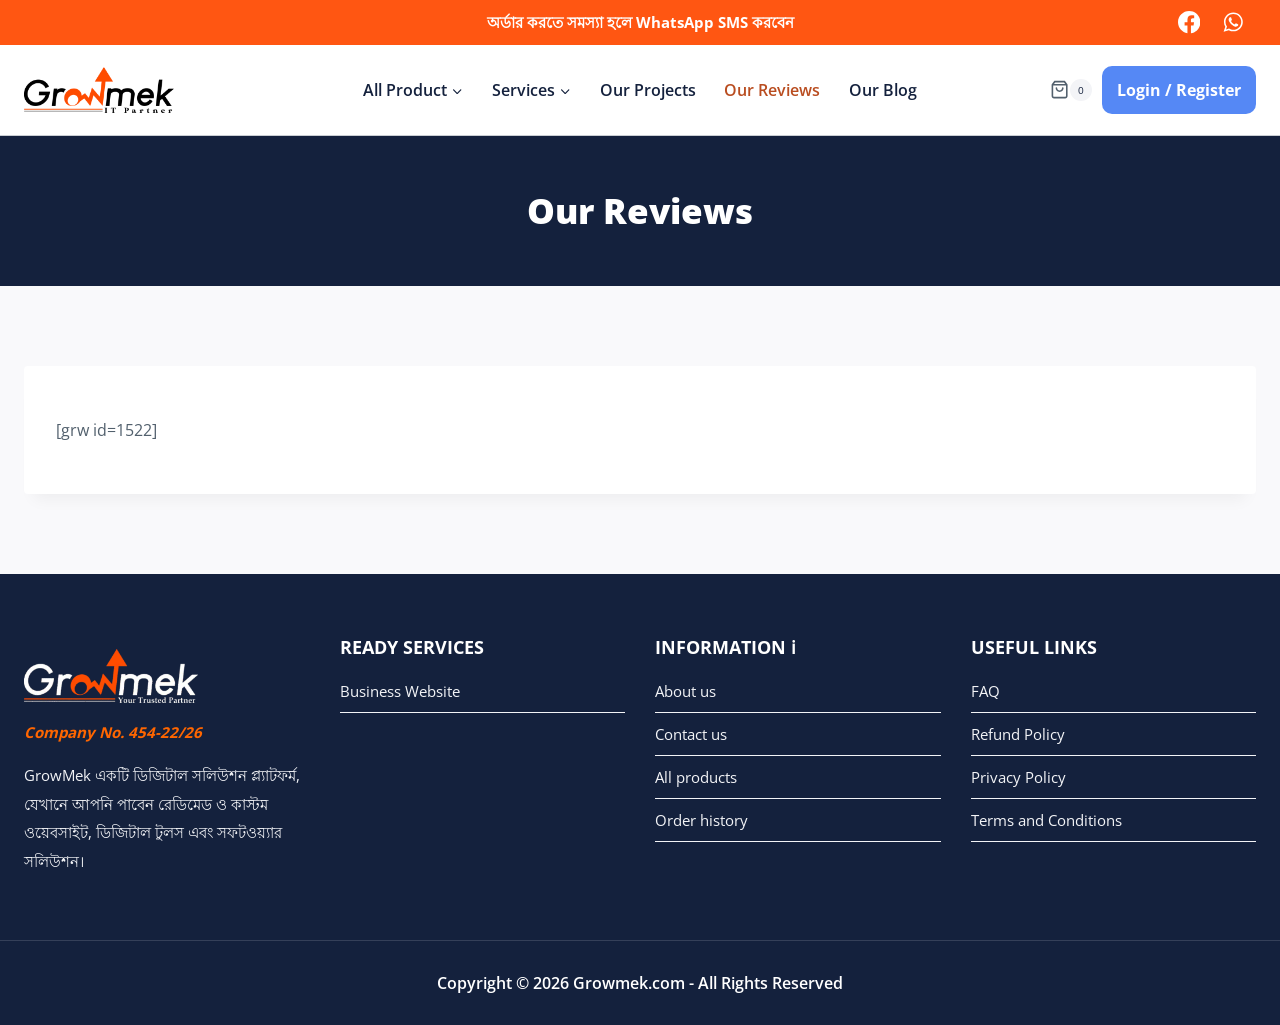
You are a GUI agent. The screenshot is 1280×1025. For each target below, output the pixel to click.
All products (696, 777)
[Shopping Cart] (1071, 89)
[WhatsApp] (1233, 22)
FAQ (985, 691)
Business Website (400, 691)
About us (685, 691)
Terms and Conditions (1046, 820)
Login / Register (1179, 90)
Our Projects (648, 90)
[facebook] (1188, 22)
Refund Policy (1018, 734)
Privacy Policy (1018, 777)
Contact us (691, 734)
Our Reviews (772, 90)
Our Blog (883, 90)
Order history (701, 820)
